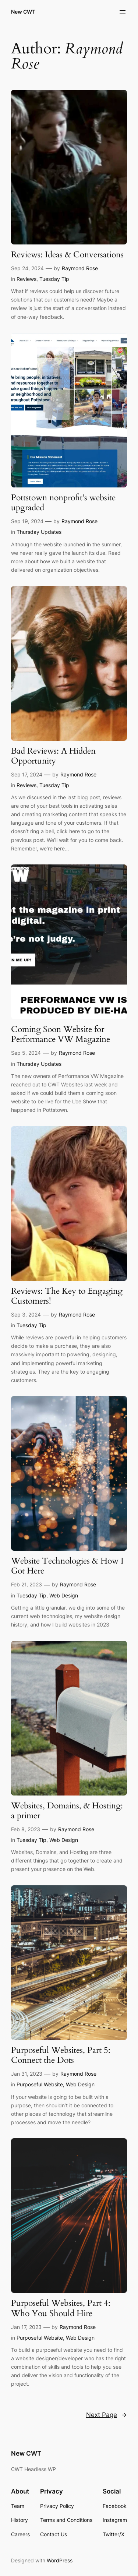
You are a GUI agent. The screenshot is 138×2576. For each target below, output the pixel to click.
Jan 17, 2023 (26, 2327)
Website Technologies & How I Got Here (67, 1566)
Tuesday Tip (54, 279)
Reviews (26, 279)
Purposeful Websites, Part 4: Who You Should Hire (60, 2308)
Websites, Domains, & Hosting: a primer (67, 1811)
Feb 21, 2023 (26, 1584)
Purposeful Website (40, 2084)
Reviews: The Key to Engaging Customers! (67, 1296)
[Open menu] (122, 11)
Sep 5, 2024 (26, 1053)
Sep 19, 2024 (27, 521)
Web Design (63, 1595)
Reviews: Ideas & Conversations (67, 255)
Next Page (106, 2415)
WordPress (59, 2560)
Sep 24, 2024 (27, 268)
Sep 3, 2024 (26, 1314)
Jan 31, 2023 (26, 2074)
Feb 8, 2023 (25, 1829)
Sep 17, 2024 (26, 774)
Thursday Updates (39, 532)
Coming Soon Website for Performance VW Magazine (60, 1034)
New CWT (23, 11)
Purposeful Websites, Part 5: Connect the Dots (60, 2055)
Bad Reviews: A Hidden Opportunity (53, 756)
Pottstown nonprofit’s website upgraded (63, 503)
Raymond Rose (80, 268)
